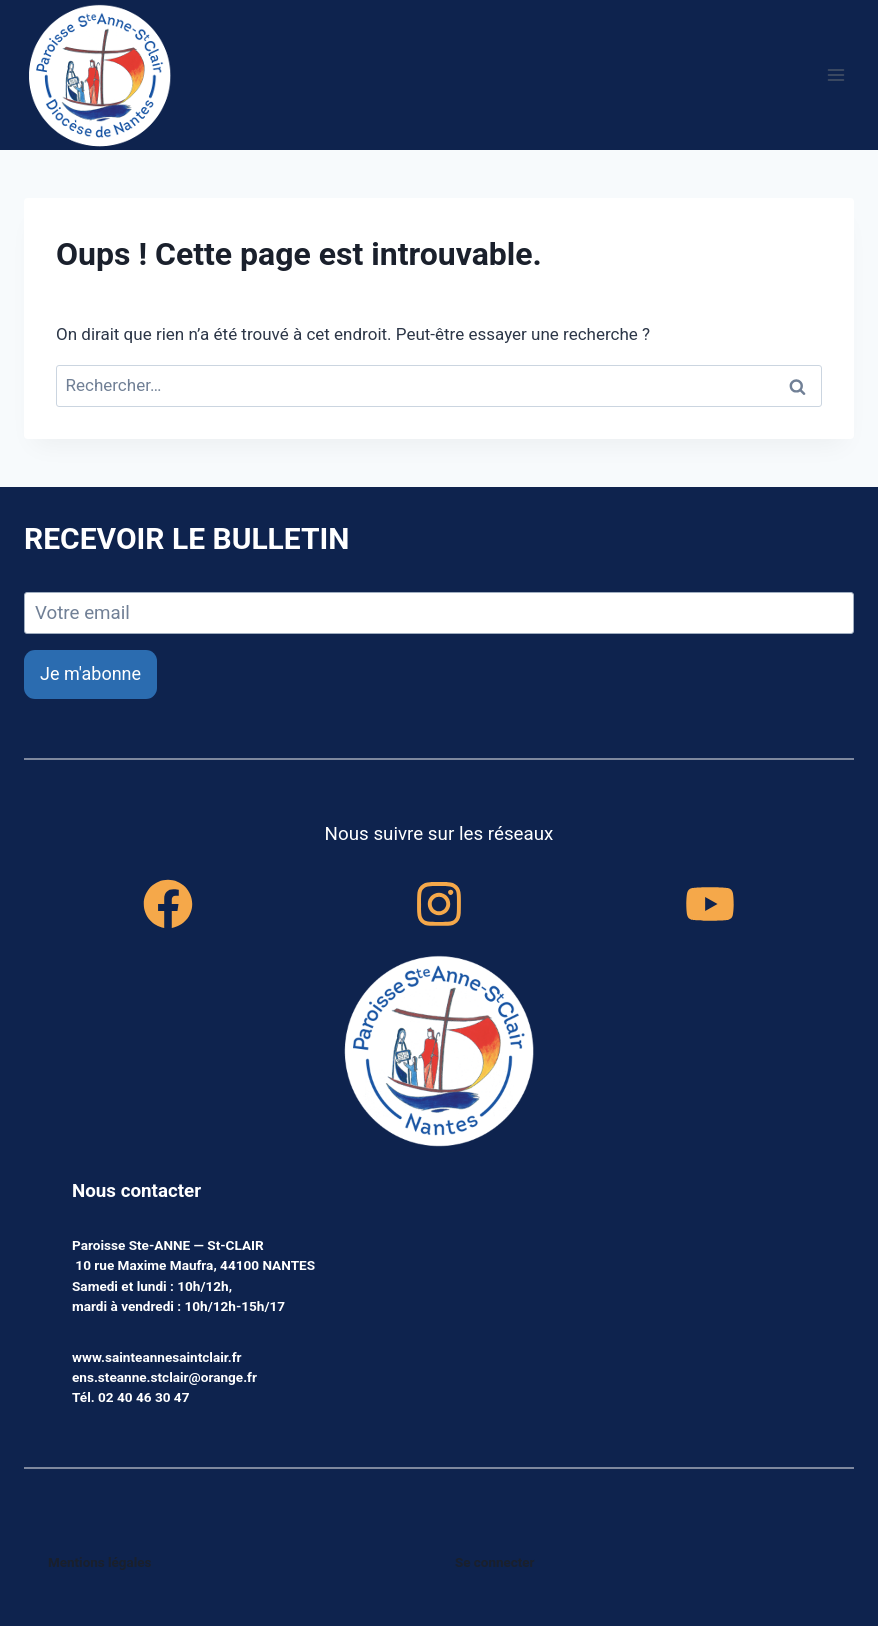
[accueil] (439, 1053)
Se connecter (495, 1562)
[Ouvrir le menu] (835, 74)
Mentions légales (100, 1562)
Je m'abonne (90, 674)
